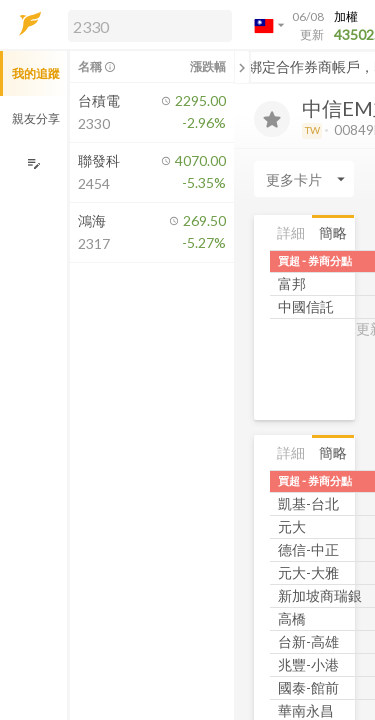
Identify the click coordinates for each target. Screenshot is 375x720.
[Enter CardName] (304, 179)
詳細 (291, 232)
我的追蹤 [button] (36, 73)
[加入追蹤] (272, 119)
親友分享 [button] (36, 118)
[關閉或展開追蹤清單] (242, 67)
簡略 (333, 232)
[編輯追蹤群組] (33, 163)
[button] (146, 25)
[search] (150, 26)
